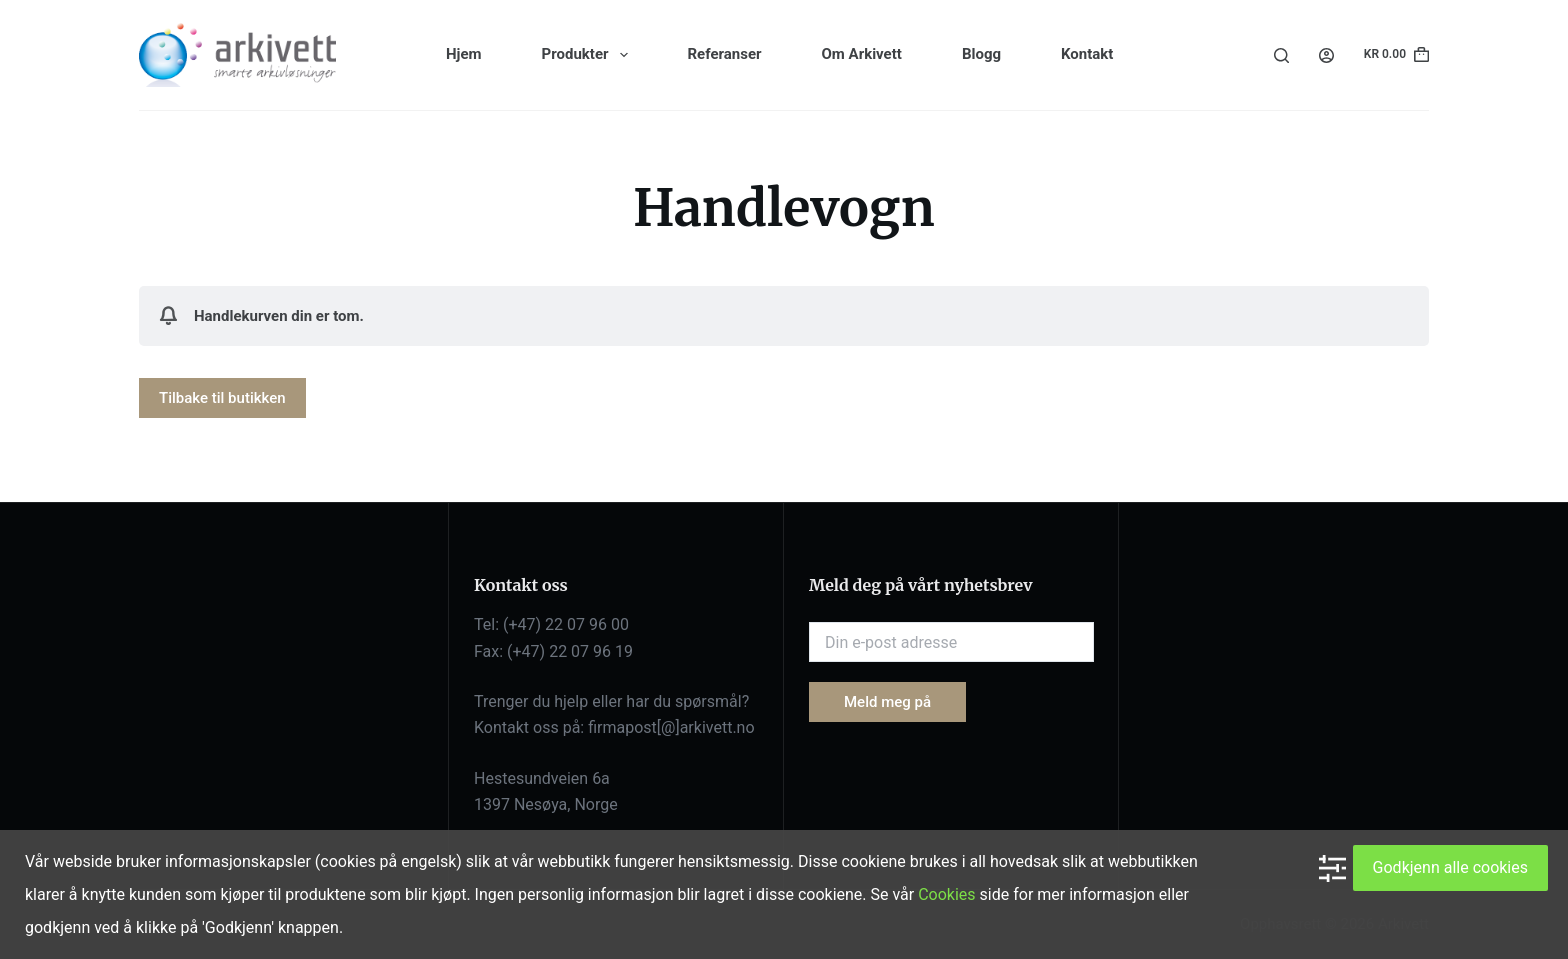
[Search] (1281, 55)
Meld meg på (887, 702)
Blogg (981, 54)
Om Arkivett (862, 54)
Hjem (464, 54)
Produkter (589, 55)
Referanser (725, 54)
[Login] (1326, 55)
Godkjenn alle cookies (1450, 867)
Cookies (946, 894)
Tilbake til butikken (222, 398)
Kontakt (1087, 54)
